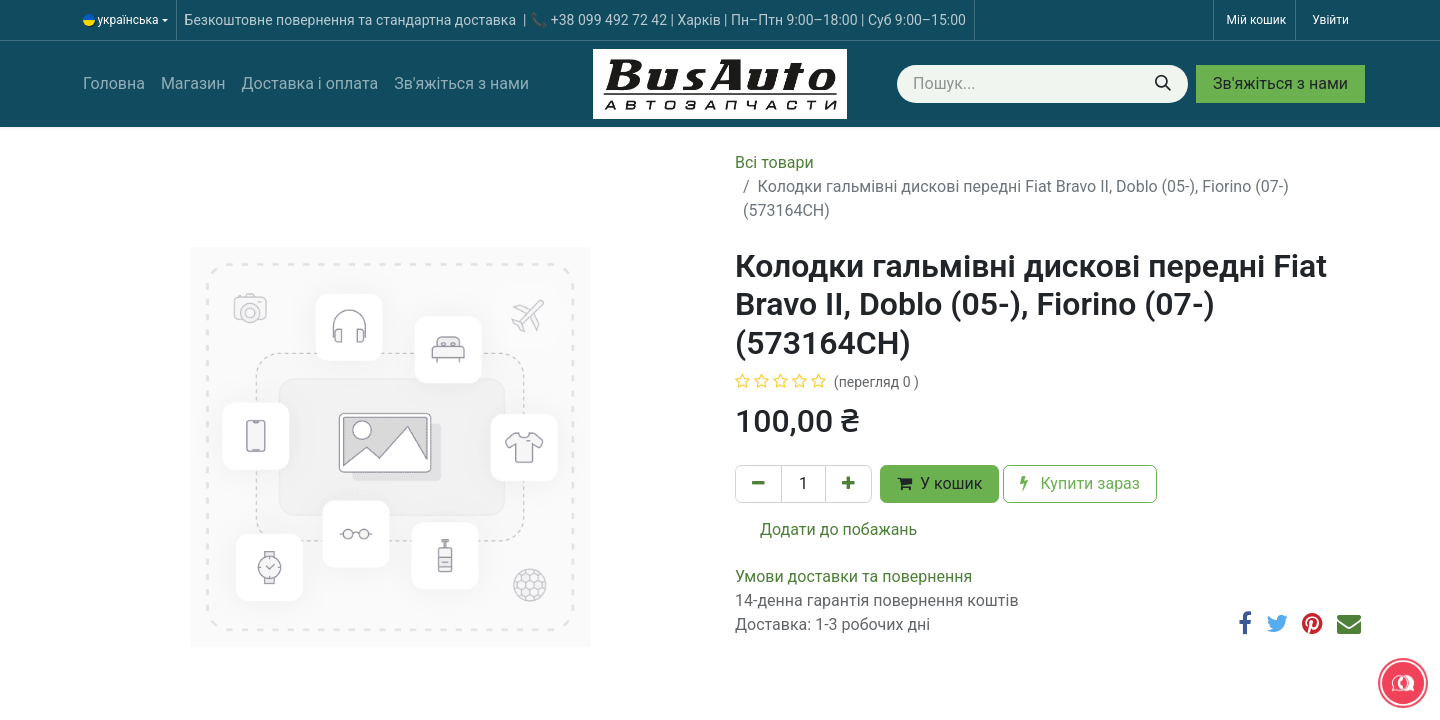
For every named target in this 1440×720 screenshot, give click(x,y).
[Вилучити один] (758, 484)
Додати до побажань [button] (826, 529)
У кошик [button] (939, 483)
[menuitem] (114, 84)
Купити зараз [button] (1080, 483)
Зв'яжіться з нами (1280, 83)
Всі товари (774, 162)
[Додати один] (848, 484)
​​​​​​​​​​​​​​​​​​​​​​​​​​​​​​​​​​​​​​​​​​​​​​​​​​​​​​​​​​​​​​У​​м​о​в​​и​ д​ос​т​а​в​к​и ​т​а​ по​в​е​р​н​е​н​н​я (853, 576)
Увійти (1330, 20)
